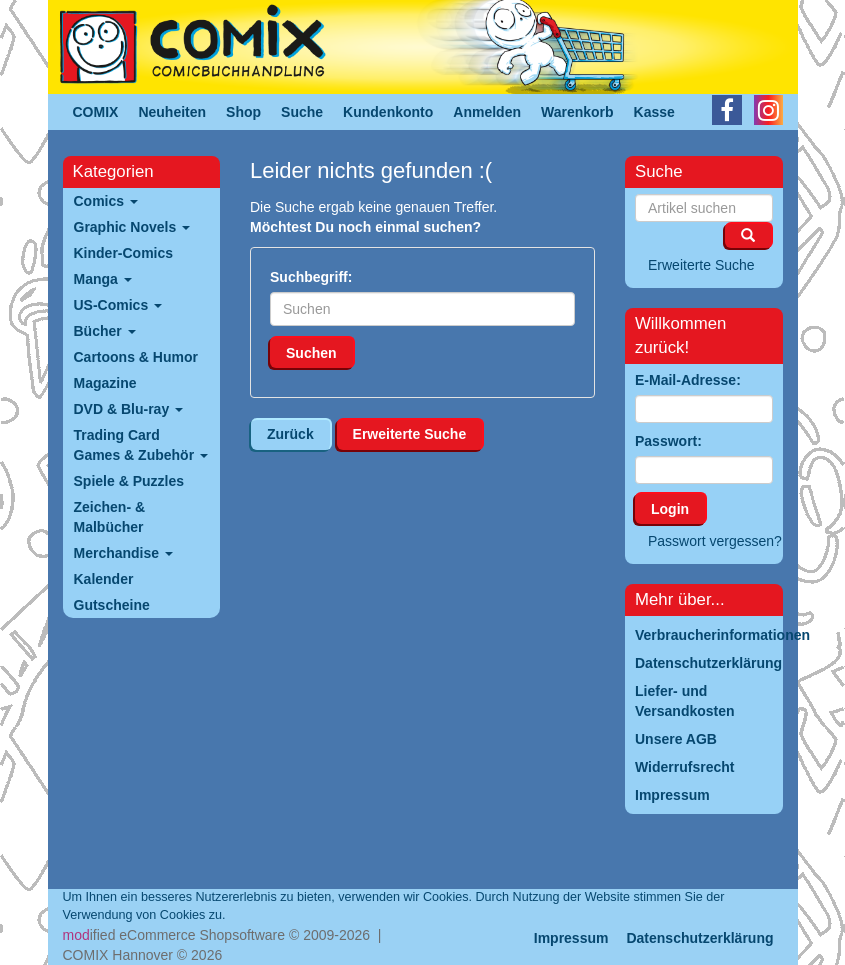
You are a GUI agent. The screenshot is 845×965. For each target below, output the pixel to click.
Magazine (105, 383)
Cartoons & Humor (136, 357)
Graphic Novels (132, 227)
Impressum (571, 938)
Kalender (104, 579)
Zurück (290, 434)
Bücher (105, 331)
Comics (106, 201)
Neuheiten (172, 112)
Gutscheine (112, 605)
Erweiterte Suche (410, 434)
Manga (103, 279)
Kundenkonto (388, 112)
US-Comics (118, 305)
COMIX (96, 112)
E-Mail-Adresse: (688, 380)
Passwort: (668, 441)
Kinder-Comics (124, 253)
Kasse (654, 112)
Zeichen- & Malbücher (110, 517)
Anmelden (487, 112)
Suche (302, 112)
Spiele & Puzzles (129, 481)
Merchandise (123, 553)
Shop (243, 112)
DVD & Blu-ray (129, 409)
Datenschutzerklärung (699, 938)
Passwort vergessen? (715, 541)
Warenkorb (577, 112)
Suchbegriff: (311, 277)
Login (670, 509)
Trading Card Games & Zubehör (141, 445)
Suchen (311, 353)
